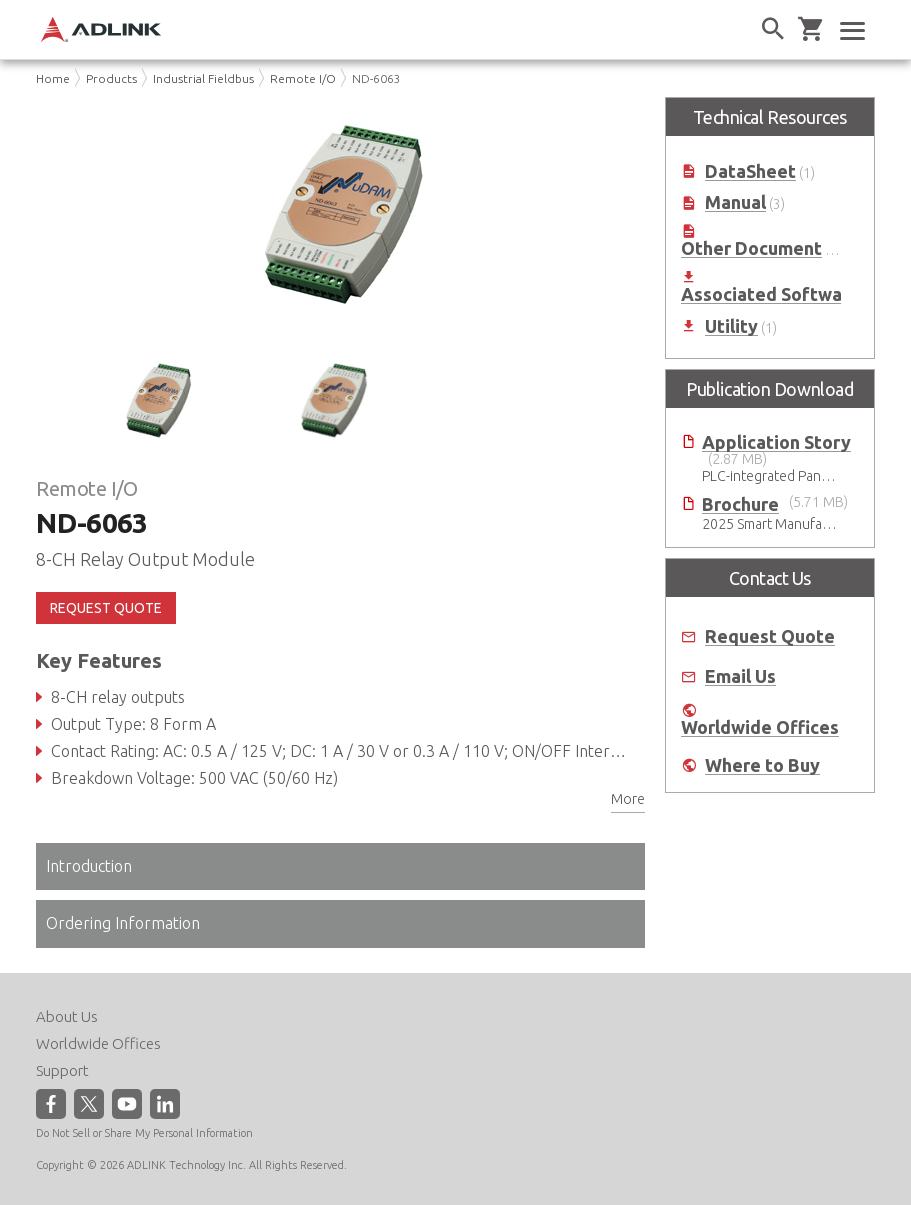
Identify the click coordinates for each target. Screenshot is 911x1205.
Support (62, 1070)
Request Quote (770, 636)
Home (53, 78)
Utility (731, 326)
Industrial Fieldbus (203, 78)
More (628, 799)
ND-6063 (376, 78)
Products (111, 78)
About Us (67, 1016)
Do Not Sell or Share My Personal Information (144, 1133)
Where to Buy (762, 765)
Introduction (89, 866)
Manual (735, 202)
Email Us (740, 676)
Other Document (751, 248)
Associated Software (770, 294)
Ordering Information (123, 923)
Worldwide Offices (760, 727)
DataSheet (750, 171)
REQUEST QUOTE (106, 608)
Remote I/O (303, 78)
